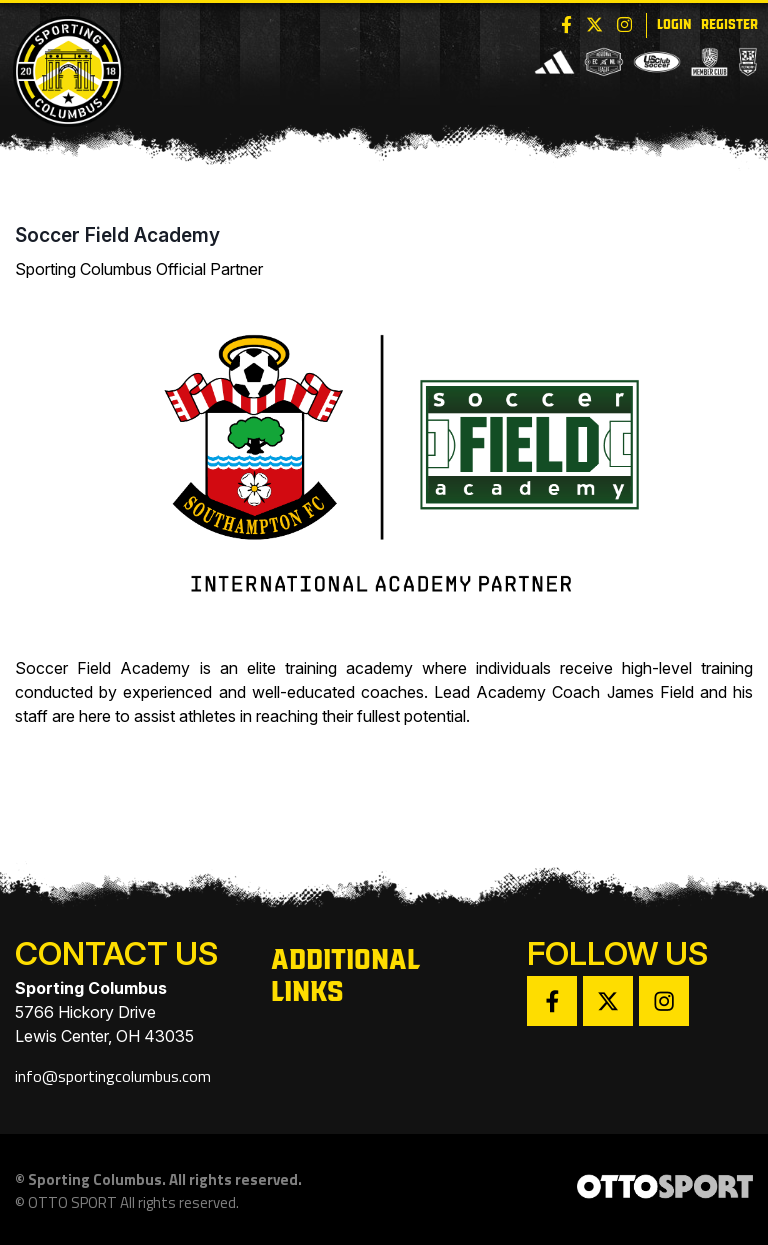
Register (729, 23)
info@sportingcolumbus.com (113, 1077)
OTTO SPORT (72, 1203)
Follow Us (617, 953)
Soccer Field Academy (117, 236)
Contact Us (116, 953)
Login (674, 23)
